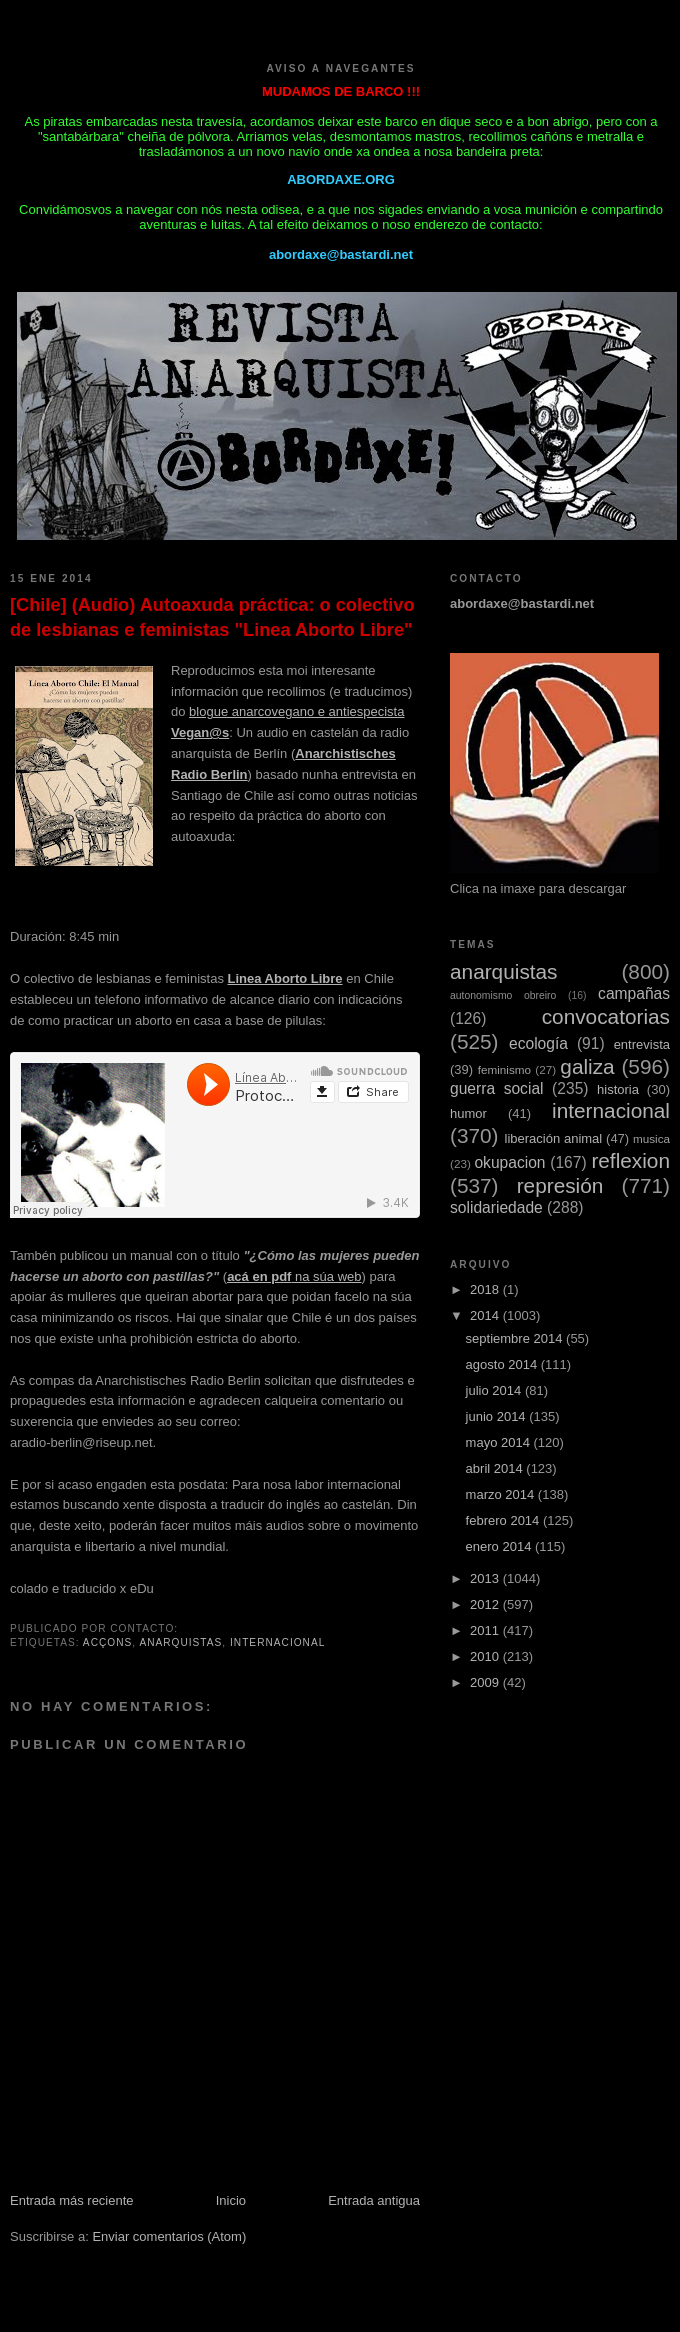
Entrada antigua (374, 2200)
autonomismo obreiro (503, 995)
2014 (486, 1315)
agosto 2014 (503, 1364)
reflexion (630, 1160)
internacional (277, 1642)
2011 (486, 1630)
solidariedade (496, 1207)
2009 (486, 1682)
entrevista (642, 1044)
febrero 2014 (504, 1520)
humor (468, 1113)
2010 (486, 1656)
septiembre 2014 (516, 1338)
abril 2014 (496, 1468)
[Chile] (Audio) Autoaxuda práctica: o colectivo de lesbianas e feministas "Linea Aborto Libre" (212, 617)
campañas (634, 993)
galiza (587, 1066)
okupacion (509, 1162)
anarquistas (180, 1642)
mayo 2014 (500, 1442)
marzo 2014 (502, 1494)
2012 (486, 1604)
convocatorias (606, 1016)
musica (651, 1138)
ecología (538, 1043)
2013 (486, 1578)
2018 (486, 1289)
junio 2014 (498, 1416)
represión (560, 1185)
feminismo (504, 1069)
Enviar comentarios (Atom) (169, 2236)
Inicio (231, 2200)
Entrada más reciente (72, 2200)
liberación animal (554, 1138)
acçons (107, 1642)
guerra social (497, 1088)
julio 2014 (495, 1390)
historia (618, 1089)
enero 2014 (500, 1546)
